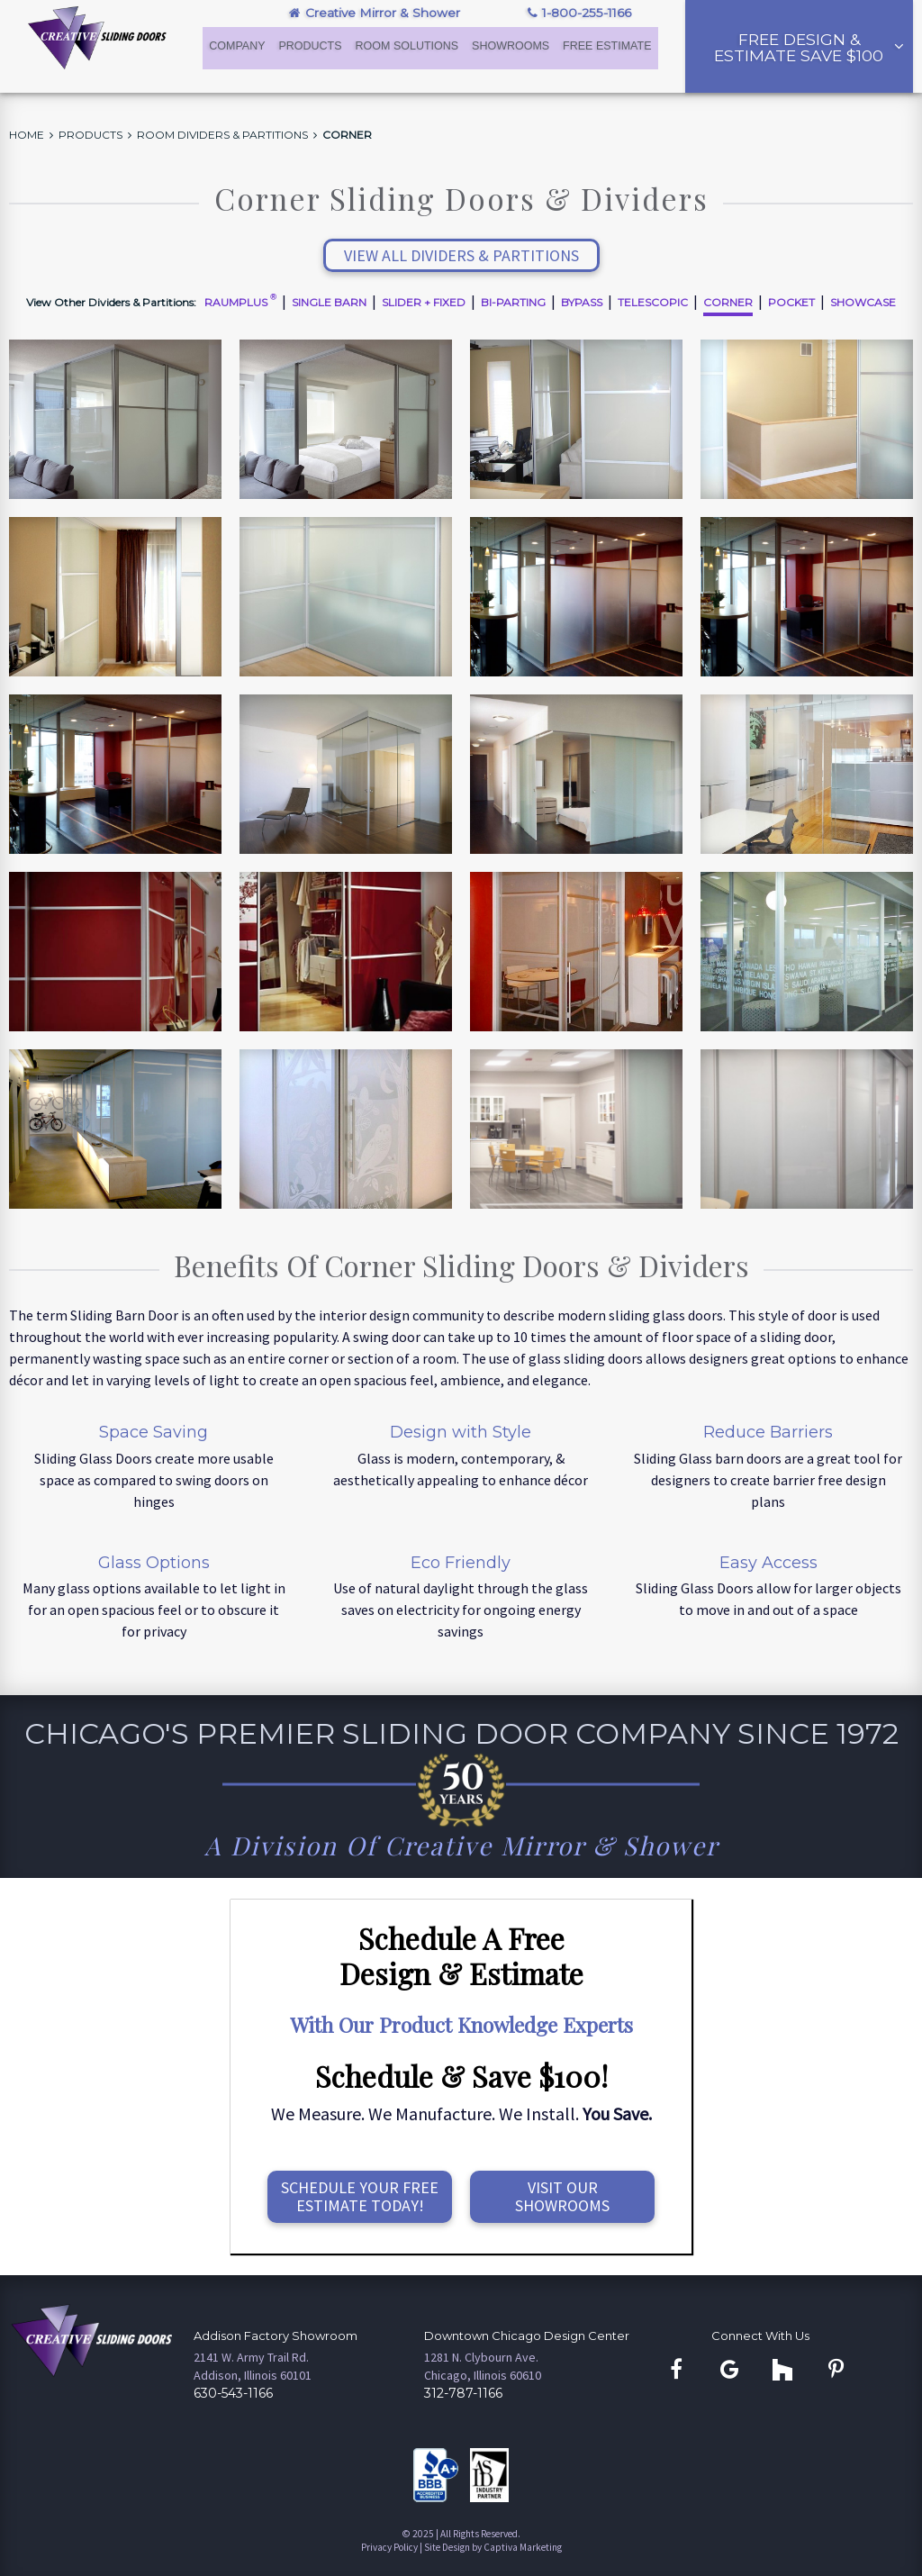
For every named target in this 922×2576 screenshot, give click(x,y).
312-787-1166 (463, 2393)
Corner (347, 134)
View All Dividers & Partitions (461, 255)
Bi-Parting (513, 302)
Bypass (581, 302)
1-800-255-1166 (579, 12)
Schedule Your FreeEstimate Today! (359, 2196)
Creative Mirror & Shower (374, 12)
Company (238, 47)
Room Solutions (407, 47)
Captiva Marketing (523, 2547)
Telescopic (653, 302)
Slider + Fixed (424, 302)
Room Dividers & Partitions (222, 134)
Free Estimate (607, 47)
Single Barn (329, 302)
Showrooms (511, 47)
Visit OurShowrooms (562, 2196)
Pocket (791, 302)
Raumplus (240, 302)
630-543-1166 (233, 2393)
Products (311, 47)
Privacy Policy (389, 2547)
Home (26, 134)
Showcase (863, 302)
